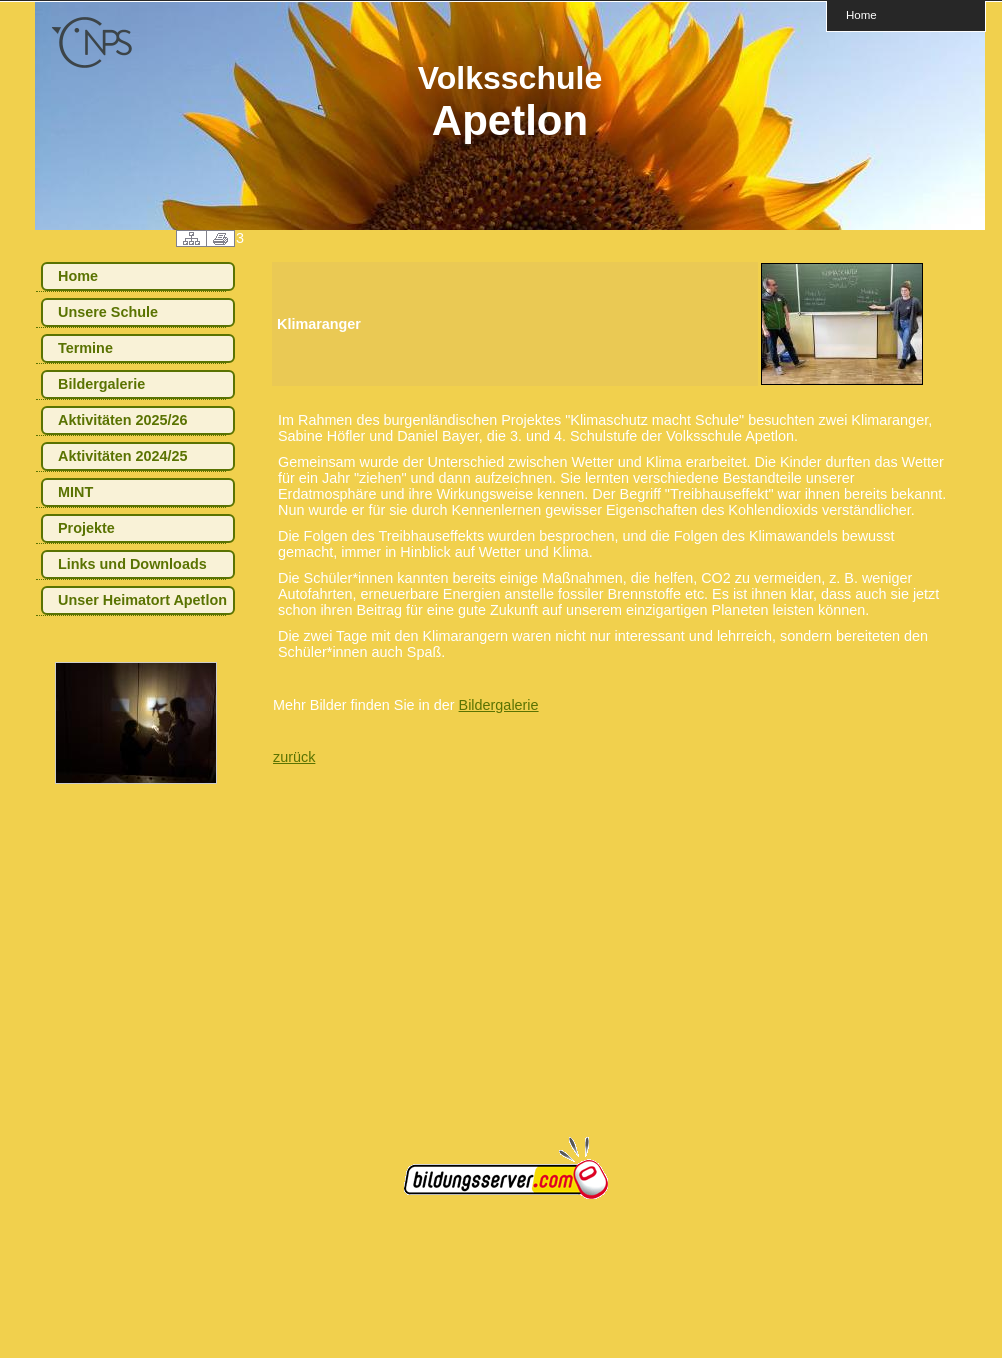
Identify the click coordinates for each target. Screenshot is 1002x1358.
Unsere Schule (108, 312)
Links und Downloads (132, 564)
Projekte (86, 528)
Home (861, 14)
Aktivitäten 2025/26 (123, 420)
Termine (85, 348)
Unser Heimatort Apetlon (142, 600)
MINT (75, 492)
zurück (294, 757)
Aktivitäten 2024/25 (123, 456)
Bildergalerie (101, 384)
